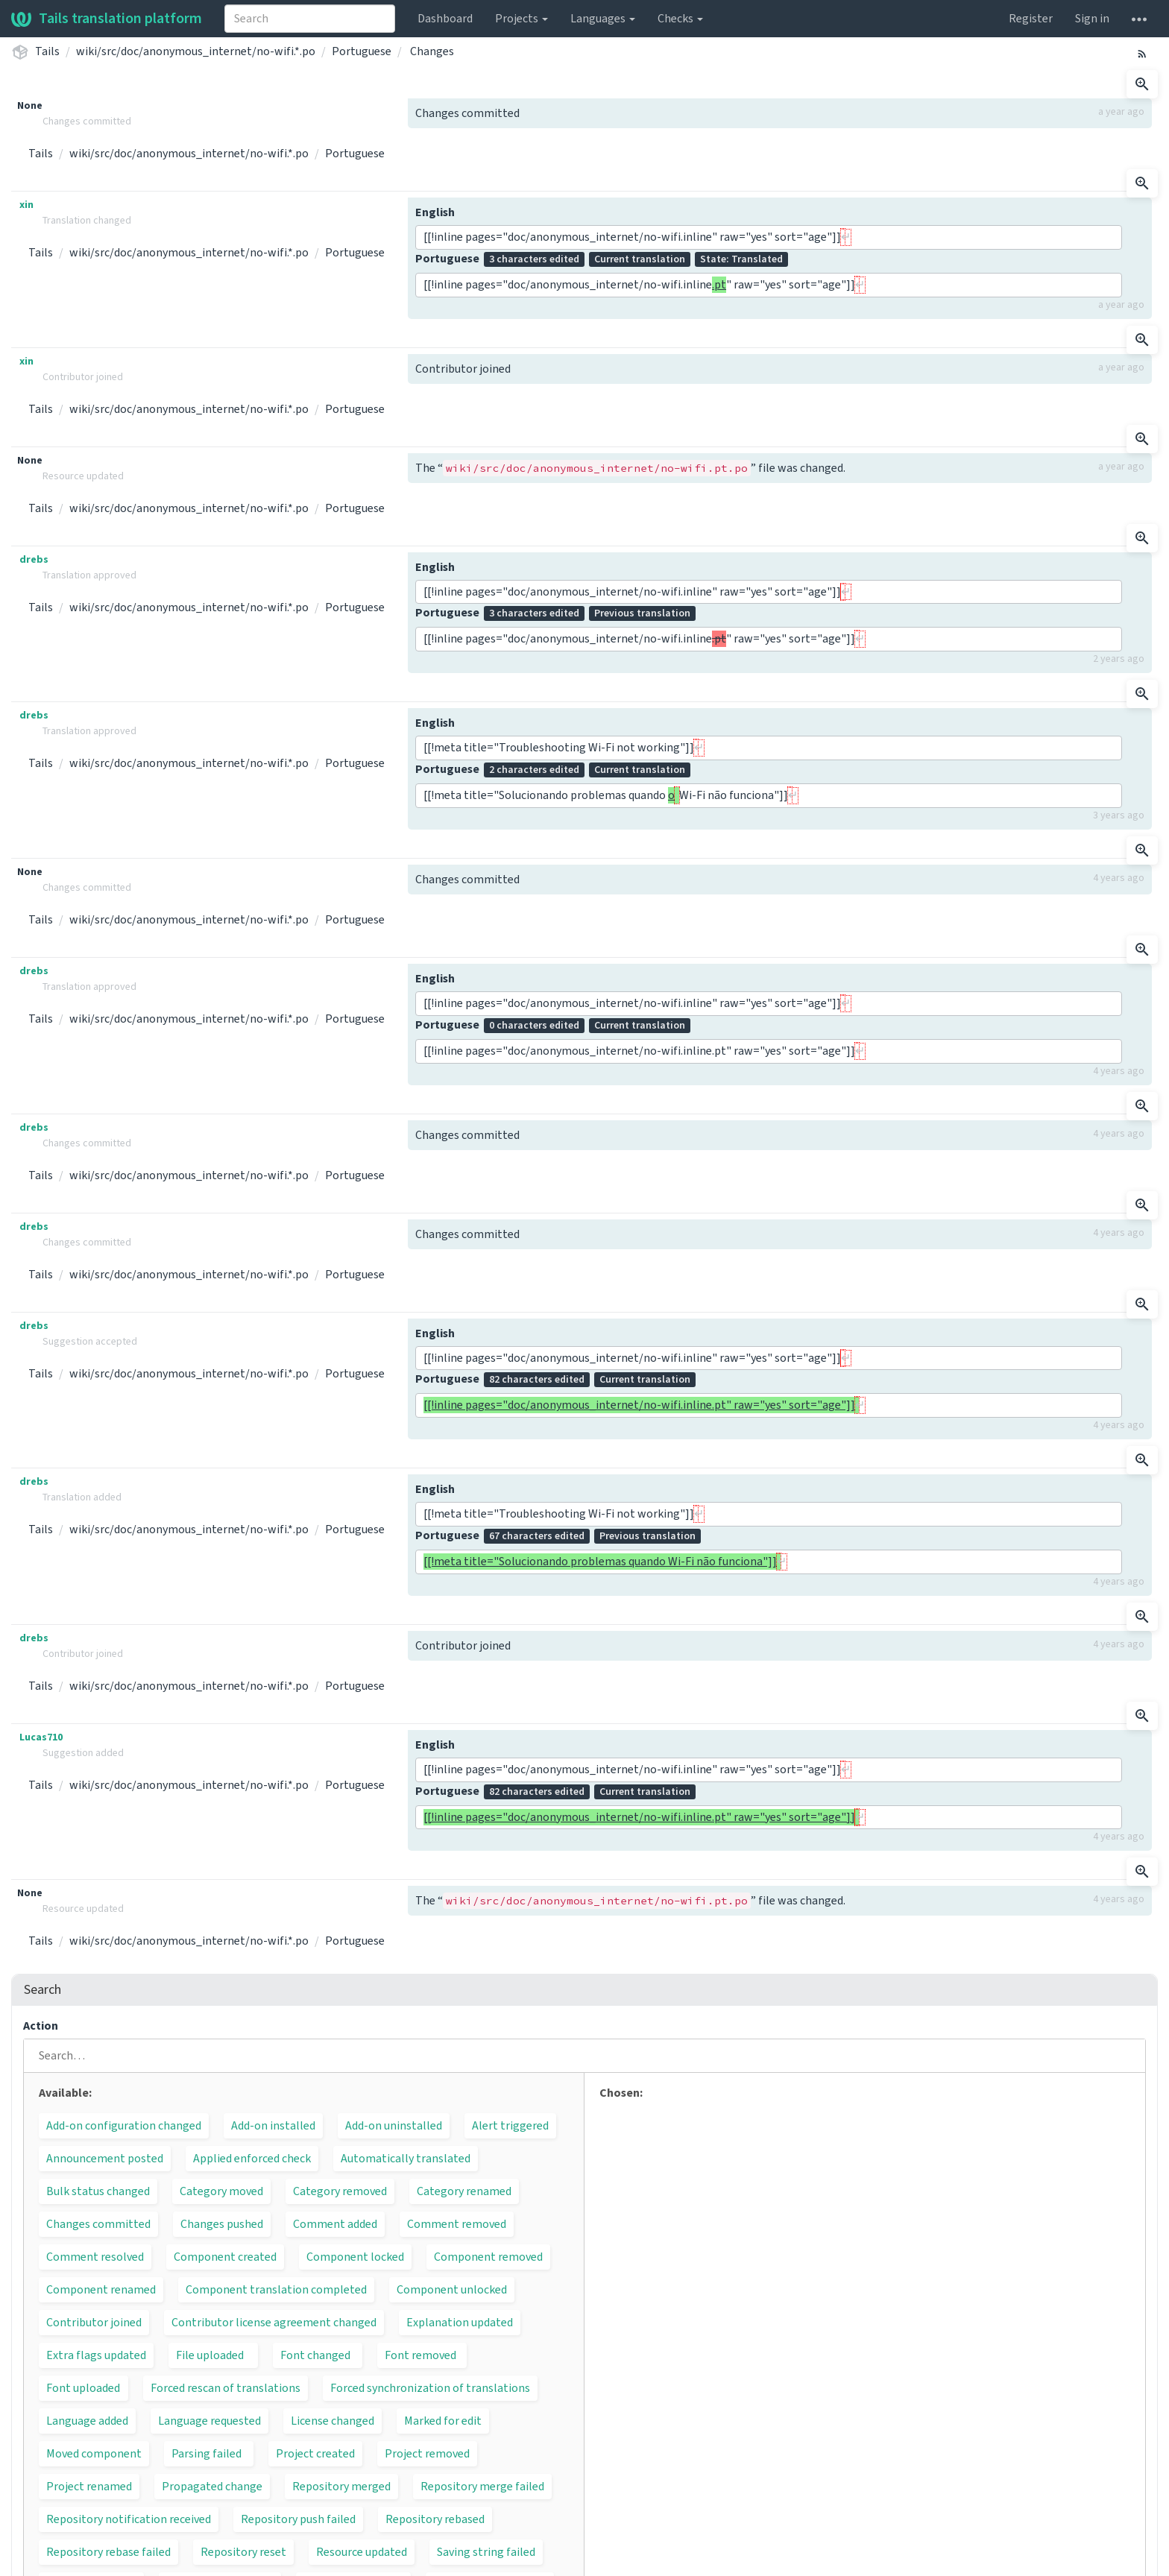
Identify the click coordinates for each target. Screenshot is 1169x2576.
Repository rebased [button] (435, 2519)
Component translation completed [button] (276, 2290)
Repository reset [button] (243, 2552)
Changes (432, 51)
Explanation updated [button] (459, 2322)
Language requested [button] (209, 2421)
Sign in (1092, 18)
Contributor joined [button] (94, 2322)
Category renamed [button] (464, 2191)
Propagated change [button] (212, 2486)
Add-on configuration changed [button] (123, 2126)
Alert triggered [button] (510, 2126)
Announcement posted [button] (104, 2158)
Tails (47, 51)
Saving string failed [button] (486, 2552)
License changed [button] (332, 2421)
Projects (521, 18)
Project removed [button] (427, 2454)
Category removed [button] (340, 2191)
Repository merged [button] (341, 2486)
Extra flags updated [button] (96, 2355)
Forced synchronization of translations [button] (430, 2388)
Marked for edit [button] (443, 2421)
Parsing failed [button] (206, 2454)
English (435, 212)
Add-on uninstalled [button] (393, 2126)
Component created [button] (225, 2257)
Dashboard (445, 18)
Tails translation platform (106, 18)
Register (1031, 18)
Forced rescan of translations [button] (225, 2388)
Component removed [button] (488, 2257)
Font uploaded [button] (83, 2388)
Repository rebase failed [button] (108, 2552)
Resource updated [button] (361, 2552)
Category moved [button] (221, 2191)
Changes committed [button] (98, 2224)
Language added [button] (87, 2421)
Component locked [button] (355, 2257)
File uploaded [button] (210, 2355)
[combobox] (309, 18)
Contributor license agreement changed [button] (273, 2322)
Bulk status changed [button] (98, 2191)
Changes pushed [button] (221, 2224)
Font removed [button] (420, 2355)
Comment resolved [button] (95, 2257)
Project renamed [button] (89, 2486)
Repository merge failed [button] (482, 2486)
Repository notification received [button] (128, 2519)
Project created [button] (315, 2454)
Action (40, 2026)
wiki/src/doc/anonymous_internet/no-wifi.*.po (195, 51)
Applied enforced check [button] (252, 2158)
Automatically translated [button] (405, 2158)
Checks (680, 18)
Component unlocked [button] (452, 2290)
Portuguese (361, 51)
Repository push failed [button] (298, 2519)
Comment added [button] (335, 2224)
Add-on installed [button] (273, 2126)
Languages (602, 18)
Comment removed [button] (456, 2224)
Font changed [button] (315, 2355)
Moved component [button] (94, 2454)
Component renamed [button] (101, 2290)
